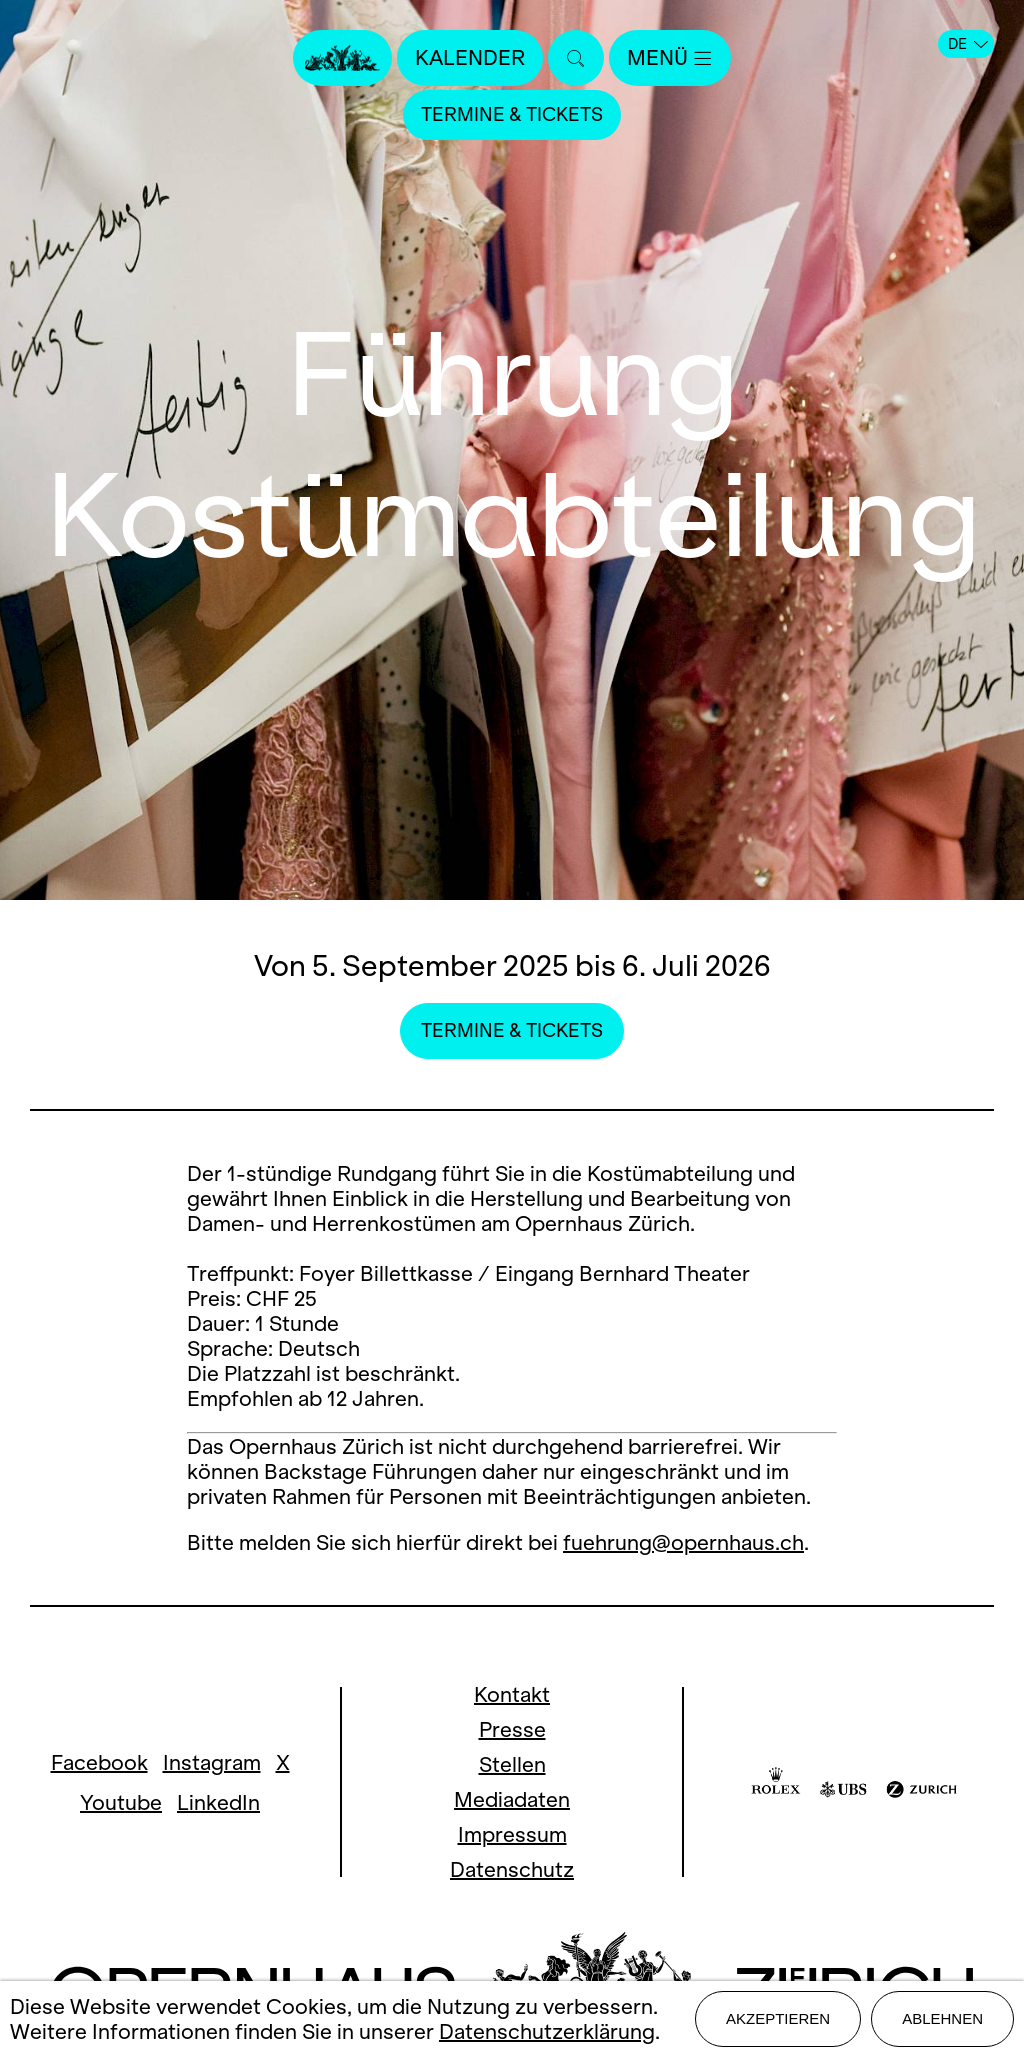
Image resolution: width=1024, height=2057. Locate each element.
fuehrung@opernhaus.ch (683, 1542)
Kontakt (512, 1694)
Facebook (99, 1762)
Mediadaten (512, 1799)
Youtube (121, 1802)
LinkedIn (218, 1802)
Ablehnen (942, 2018)
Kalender (470, 57)
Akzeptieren (778, 2018)
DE (968, 44)
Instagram (212, 1762)
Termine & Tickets (512, 114)
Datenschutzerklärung (547, 2031)
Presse (512, 1729)
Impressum (512, 1834)
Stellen (512, 1764)
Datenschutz (512, 1869)
